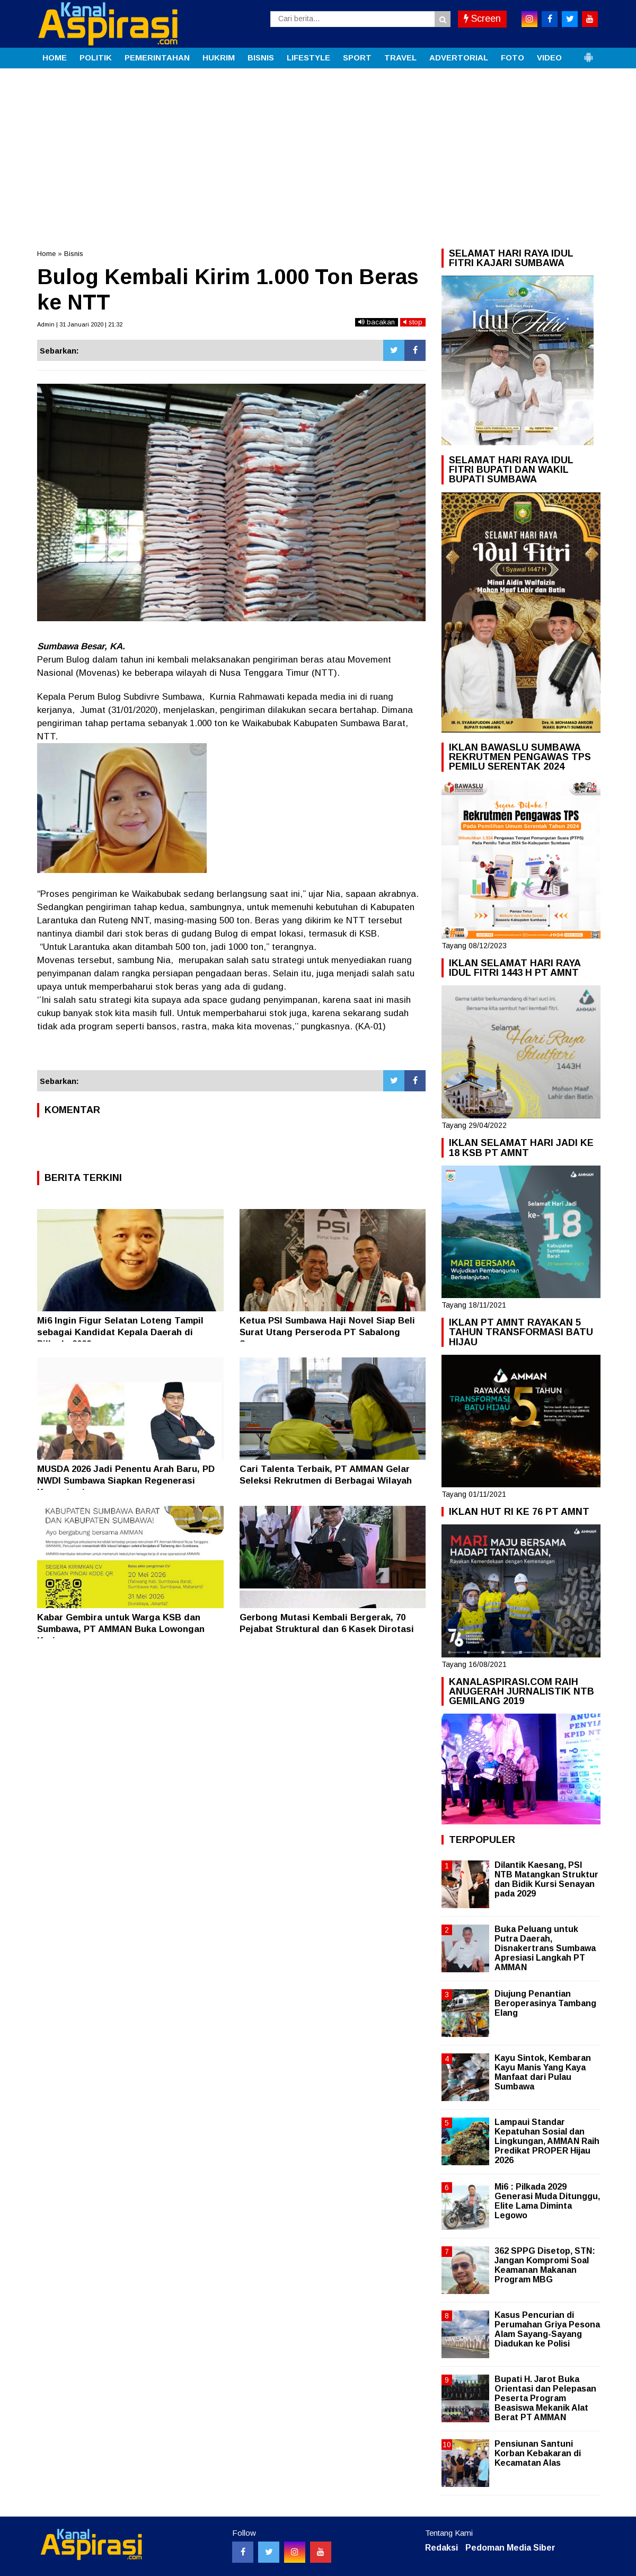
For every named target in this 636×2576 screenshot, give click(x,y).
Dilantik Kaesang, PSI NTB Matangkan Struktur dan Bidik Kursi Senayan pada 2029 (546, 1879)
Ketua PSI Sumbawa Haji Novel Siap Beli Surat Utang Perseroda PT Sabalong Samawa (327, 1332)
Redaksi (441, 2547)
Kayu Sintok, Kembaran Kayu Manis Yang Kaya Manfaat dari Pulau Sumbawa (542, 2072)
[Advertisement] (318, 148)
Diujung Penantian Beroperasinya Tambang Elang (545, 2003)
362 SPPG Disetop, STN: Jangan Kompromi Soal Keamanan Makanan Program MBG (544, 2265)
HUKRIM (218, 57)
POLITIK (96, 57)
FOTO (512, 57)
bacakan (376, 322)
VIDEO (549, 57)
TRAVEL (400, 57)
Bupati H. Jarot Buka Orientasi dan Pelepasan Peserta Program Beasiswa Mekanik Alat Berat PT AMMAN (545, 2398)
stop (412, 322)
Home (46, 254)
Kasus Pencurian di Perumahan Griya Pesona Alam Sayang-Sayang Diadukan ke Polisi (547, 2329)
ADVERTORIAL (458, 57)
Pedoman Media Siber (510, 2547)
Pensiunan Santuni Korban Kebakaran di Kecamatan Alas (537, 2453)
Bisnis (73, 254)
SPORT (357, 57)
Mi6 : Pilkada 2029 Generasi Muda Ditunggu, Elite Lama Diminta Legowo (547, 2201)
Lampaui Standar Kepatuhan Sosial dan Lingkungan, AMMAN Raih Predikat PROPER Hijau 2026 (546, 2141)
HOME (54, 57)
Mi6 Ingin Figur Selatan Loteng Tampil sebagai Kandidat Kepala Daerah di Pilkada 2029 (120, 1332)
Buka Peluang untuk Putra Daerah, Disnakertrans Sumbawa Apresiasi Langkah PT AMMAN (545, 1948)
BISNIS (261, 57)
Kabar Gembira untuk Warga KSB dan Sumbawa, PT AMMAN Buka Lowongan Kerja (121, 1629)
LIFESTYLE (308, 57)
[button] (588, 53)
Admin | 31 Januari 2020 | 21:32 (79, 324)
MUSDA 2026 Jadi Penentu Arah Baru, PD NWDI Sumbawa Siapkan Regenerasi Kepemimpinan (126, 1480)
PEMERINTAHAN (157, 57)
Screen (482, 18)
